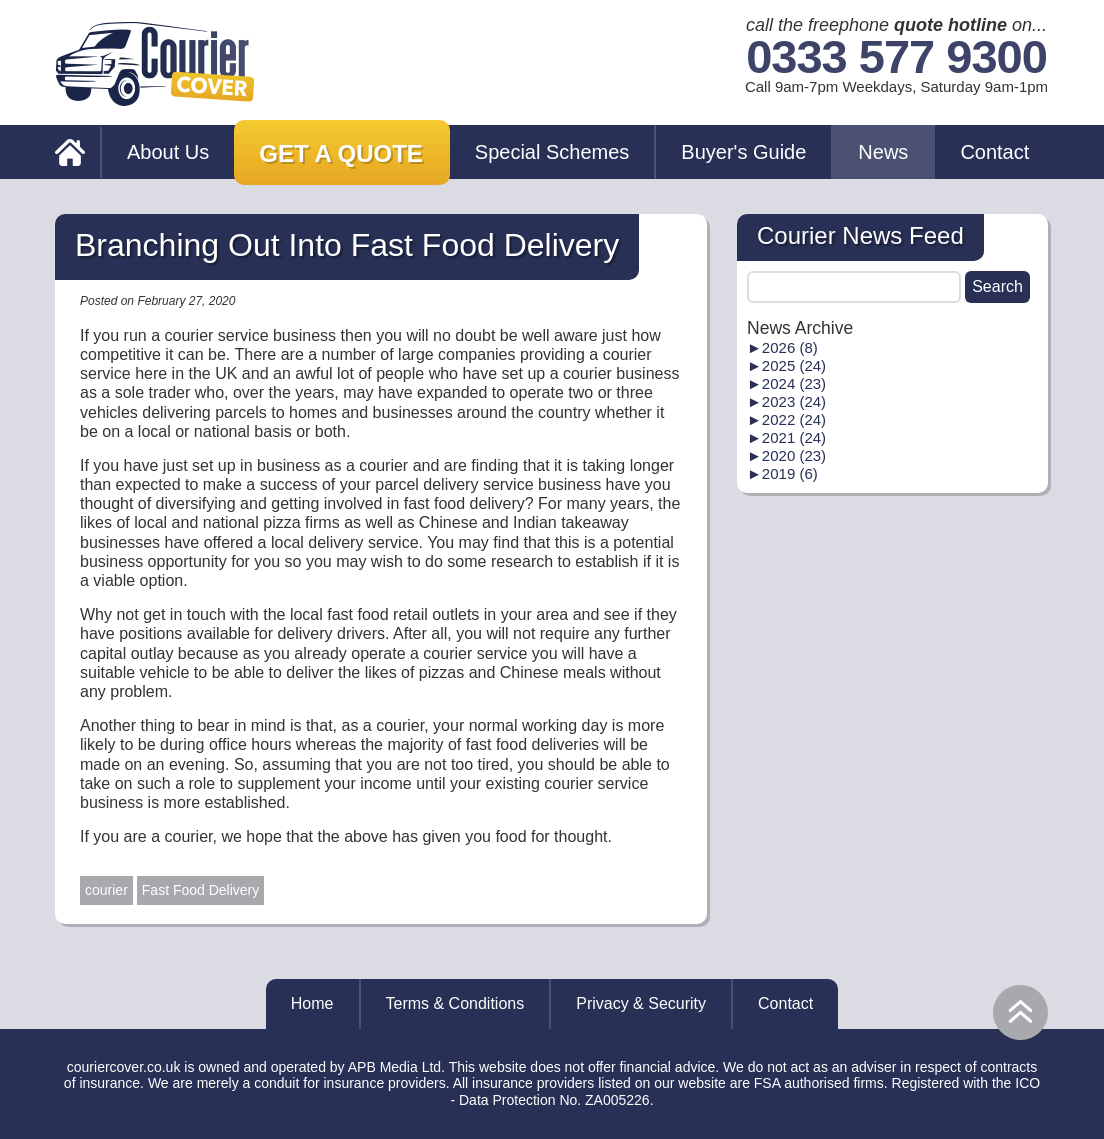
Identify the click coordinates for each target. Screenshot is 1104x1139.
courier (106, 890)
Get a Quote (341, 153)
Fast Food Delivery (200, 890)
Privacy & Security (641, 1003)
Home (312, 1003)
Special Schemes (552, 152)
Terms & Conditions (455, 1003)
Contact (994, 152)
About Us (168, 152)
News (883, 152)
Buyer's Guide (743, 152)
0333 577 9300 (896, 57)
